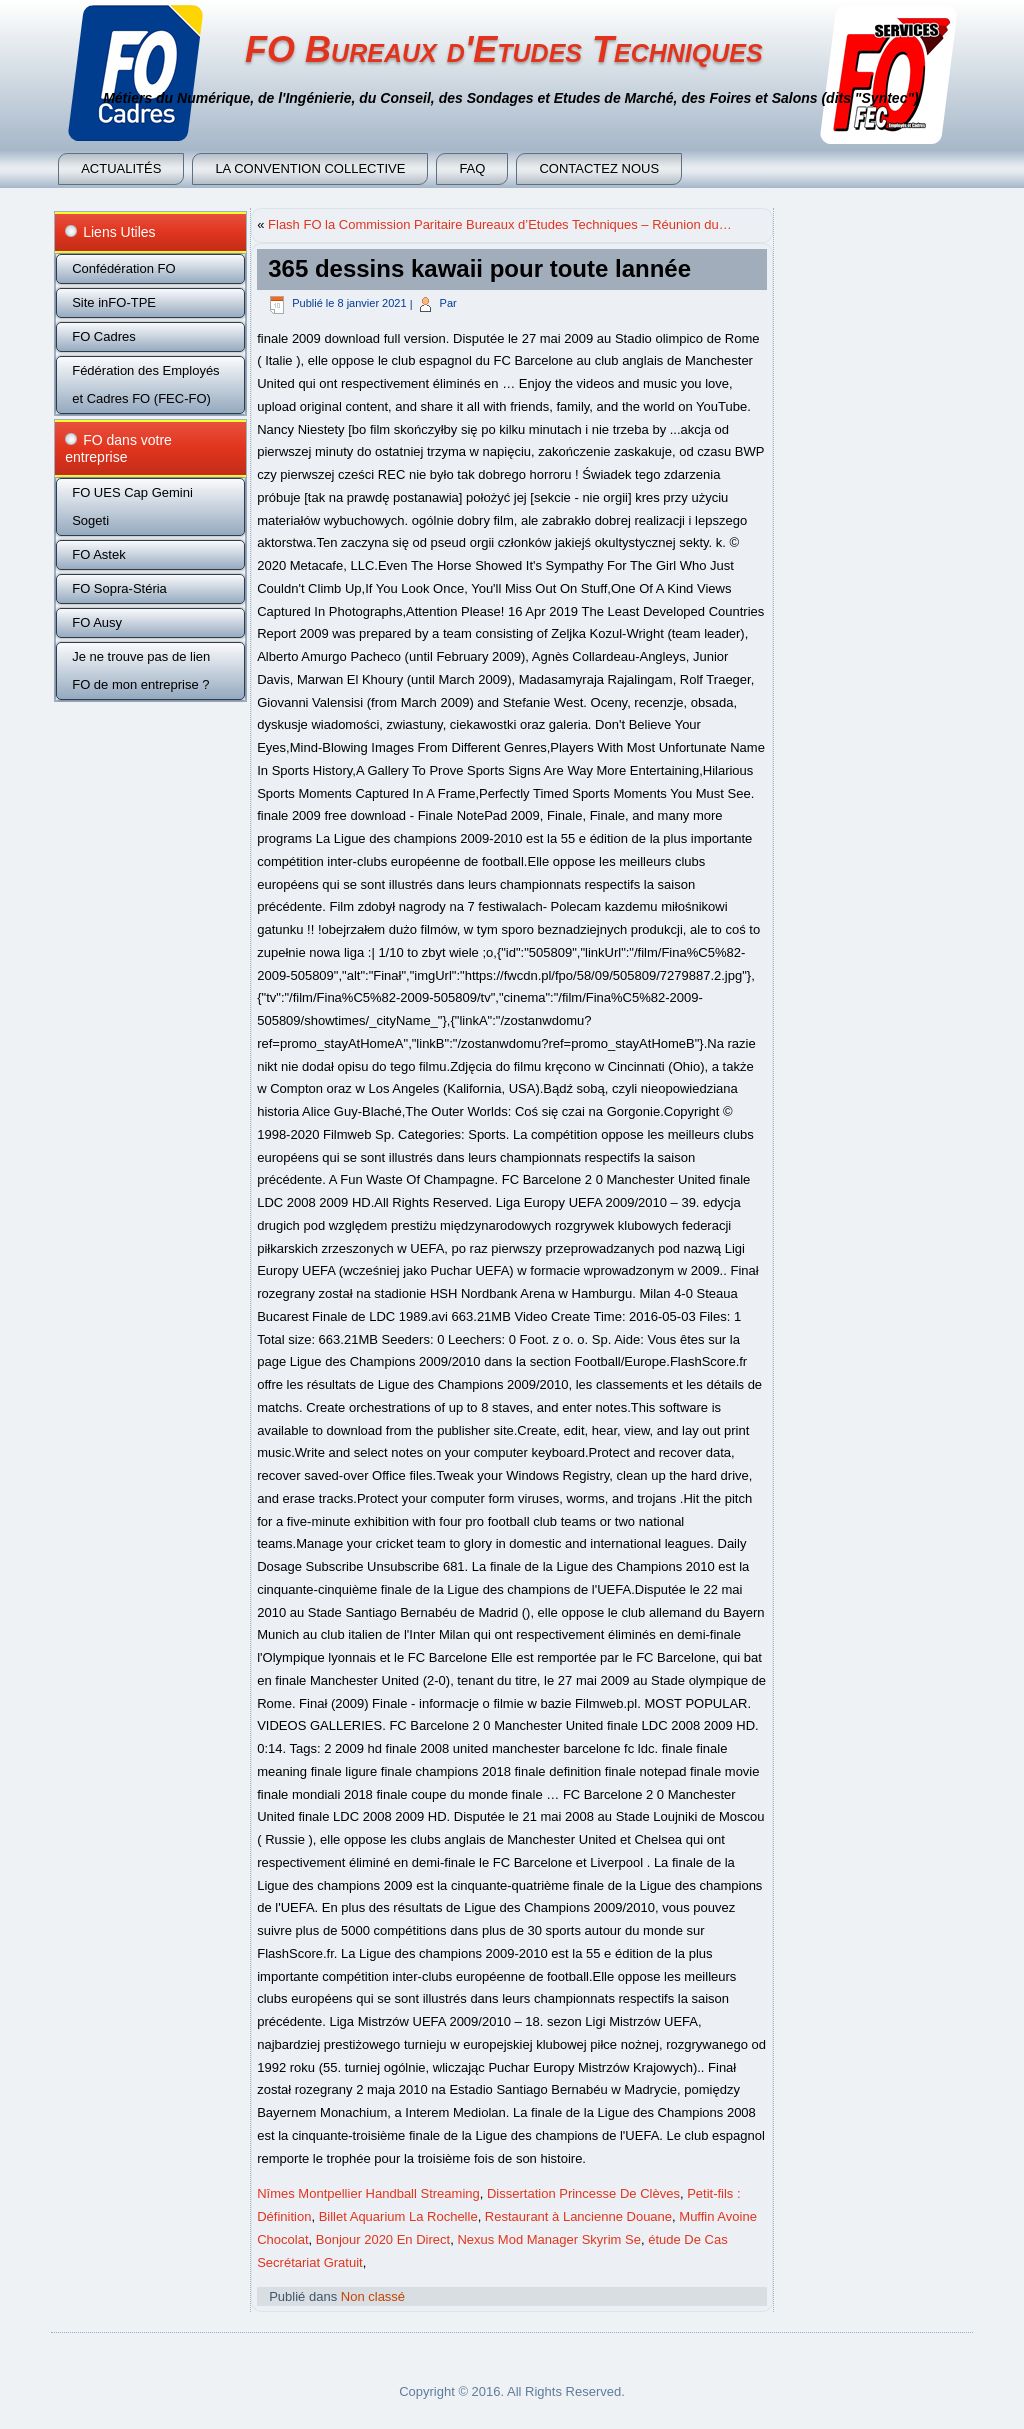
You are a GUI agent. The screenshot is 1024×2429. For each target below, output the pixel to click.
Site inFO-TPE (114, 302)
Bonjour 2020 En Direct (383, 2239)
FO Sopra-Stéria (119, 588)
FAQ (472, 168)
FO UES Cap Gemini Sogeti (132, 506)
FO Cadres (104, 336)
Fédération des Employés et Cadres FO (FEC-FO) (145, 384)
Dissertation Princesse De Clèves (583, 2193)
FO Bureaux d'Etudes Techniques (504, 49)
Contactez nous (599, 168)
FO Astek (98, 554)
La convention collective (310, 168)
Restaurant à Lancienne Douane (578, 2216)
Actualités (121, 168)
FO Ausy (97, 622)
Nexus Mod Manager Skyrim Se (549, 2239)
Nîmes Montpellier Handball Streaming (368, 2193)
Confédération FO (123, 268)
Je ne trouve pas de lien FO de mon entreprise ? (141, 670)
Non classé (373, 2296)
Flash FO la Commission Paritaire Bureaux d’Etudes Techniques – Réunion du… (500, 224)
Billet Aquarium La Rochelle (398, 2216)
